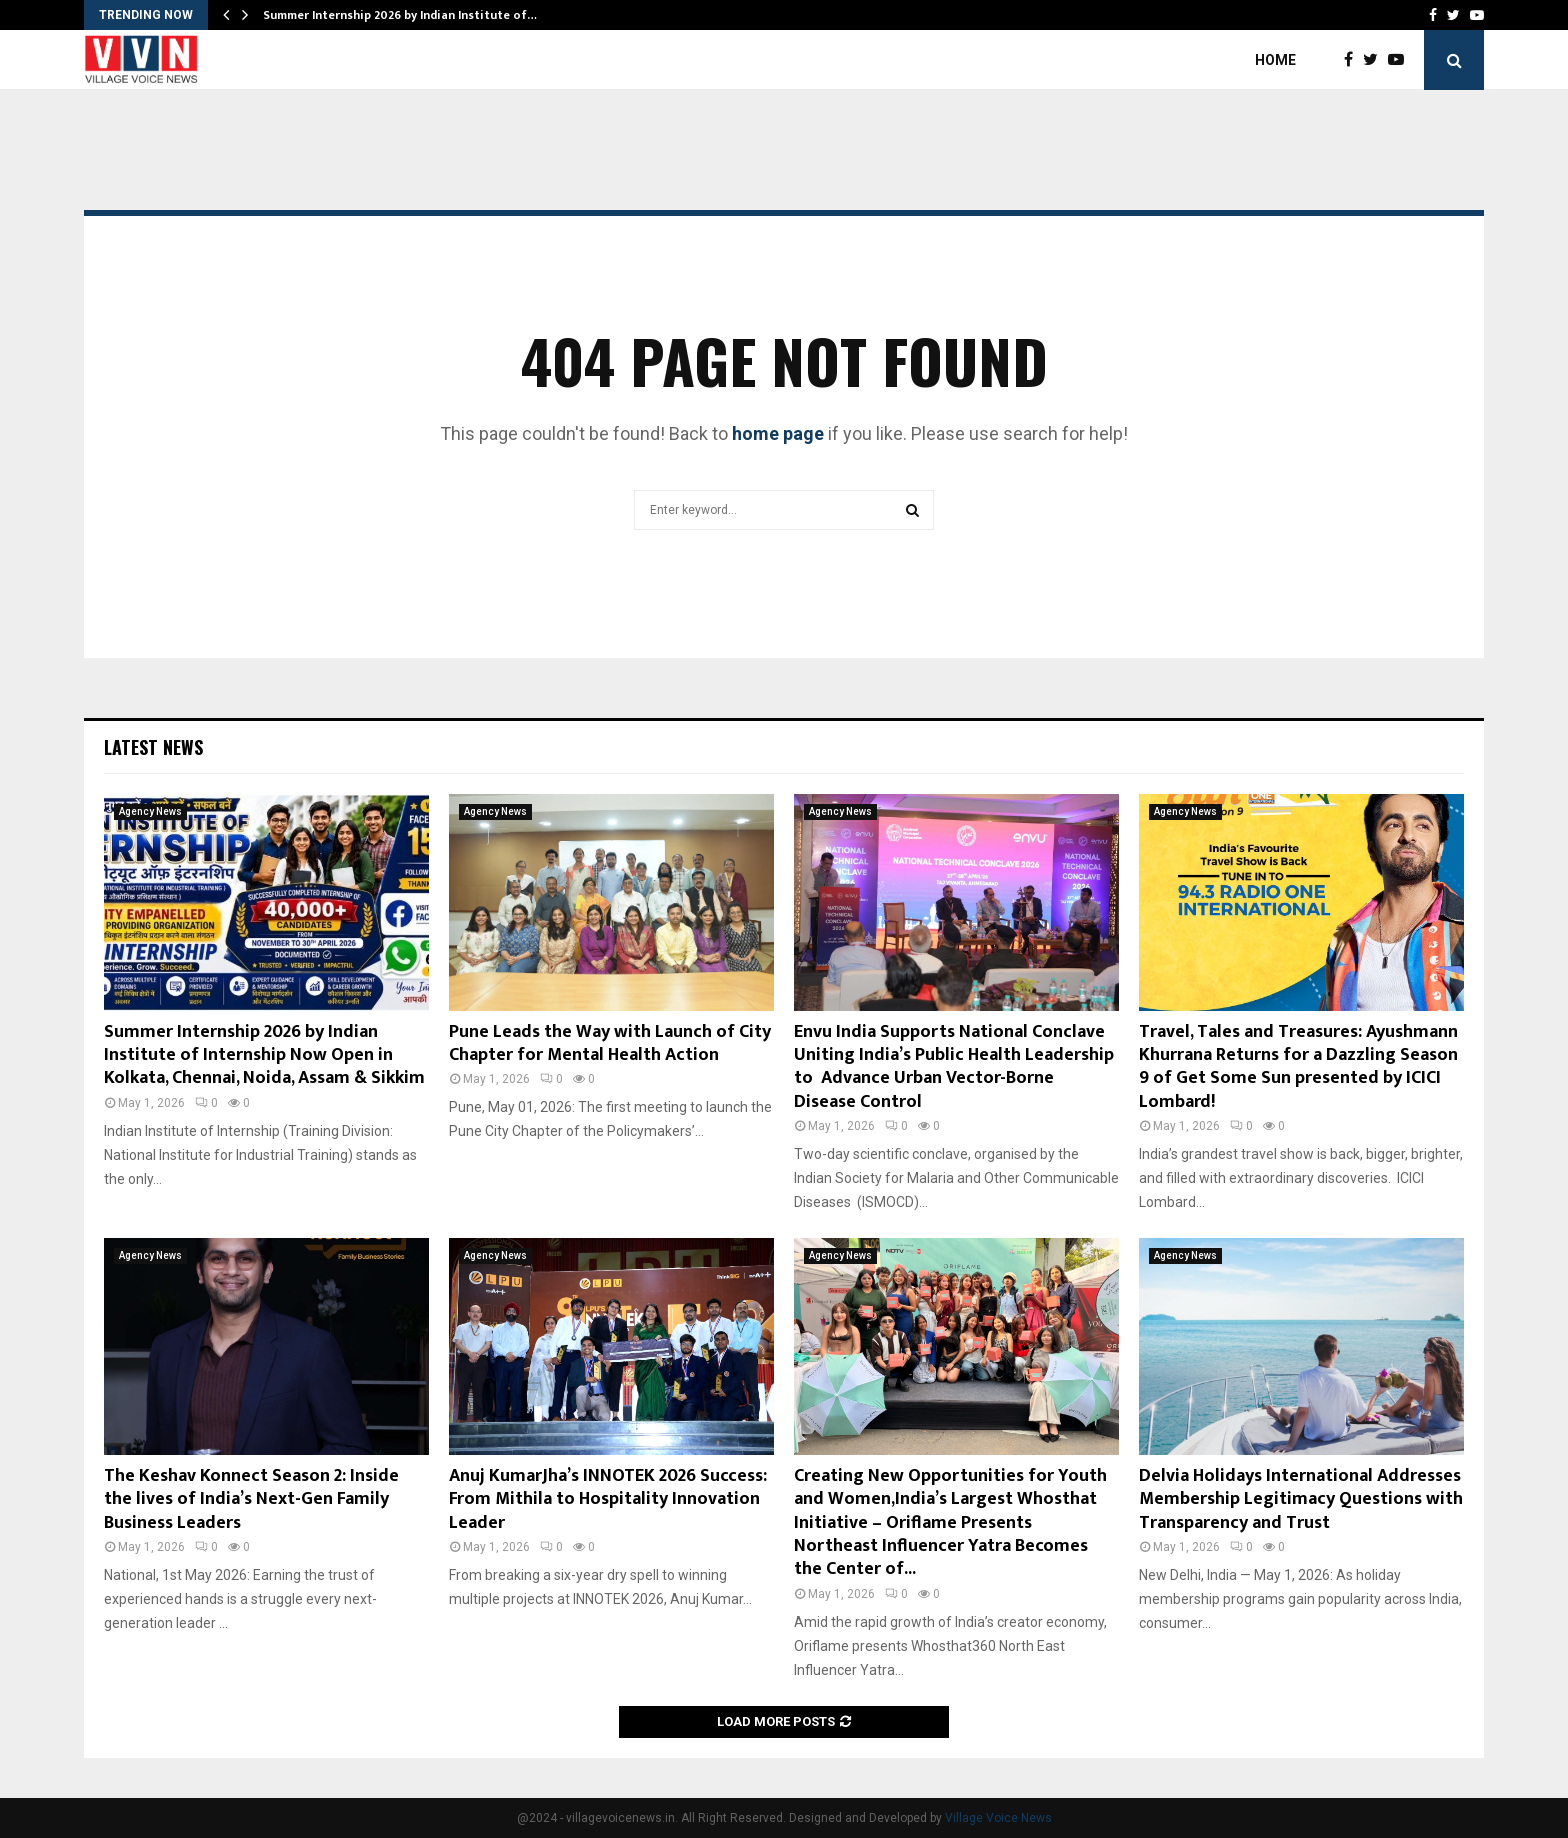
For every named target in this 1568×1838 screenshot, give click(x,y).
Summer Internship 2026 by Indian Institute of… (400, 15)
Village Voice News (998, 1818)
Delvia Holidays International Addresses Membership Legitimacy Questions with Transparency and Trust (1301, 1499)
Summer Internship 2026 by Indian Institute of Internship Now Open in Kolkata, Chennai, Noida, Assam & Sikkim (264, 1055)
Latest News (153, 747)
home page (778, 433)
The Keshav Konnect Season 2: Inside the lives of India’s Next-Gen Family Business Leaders (251, 1499)
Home (1275, 60)
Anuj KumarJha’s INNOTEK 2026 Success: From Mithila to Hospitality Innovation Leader (608, 1499)
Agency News (150, 811)
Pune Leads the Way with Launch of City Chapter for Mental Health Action (610, 1043)
